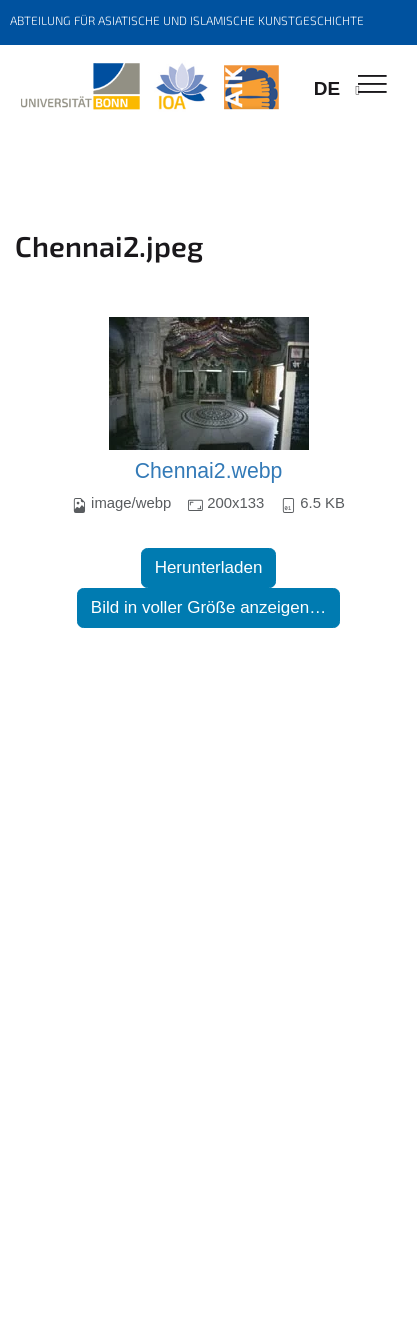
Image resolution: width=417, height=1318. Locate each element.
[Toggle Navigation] (372, 85)
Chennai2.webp (209, 471)
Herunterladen (209, 567)
